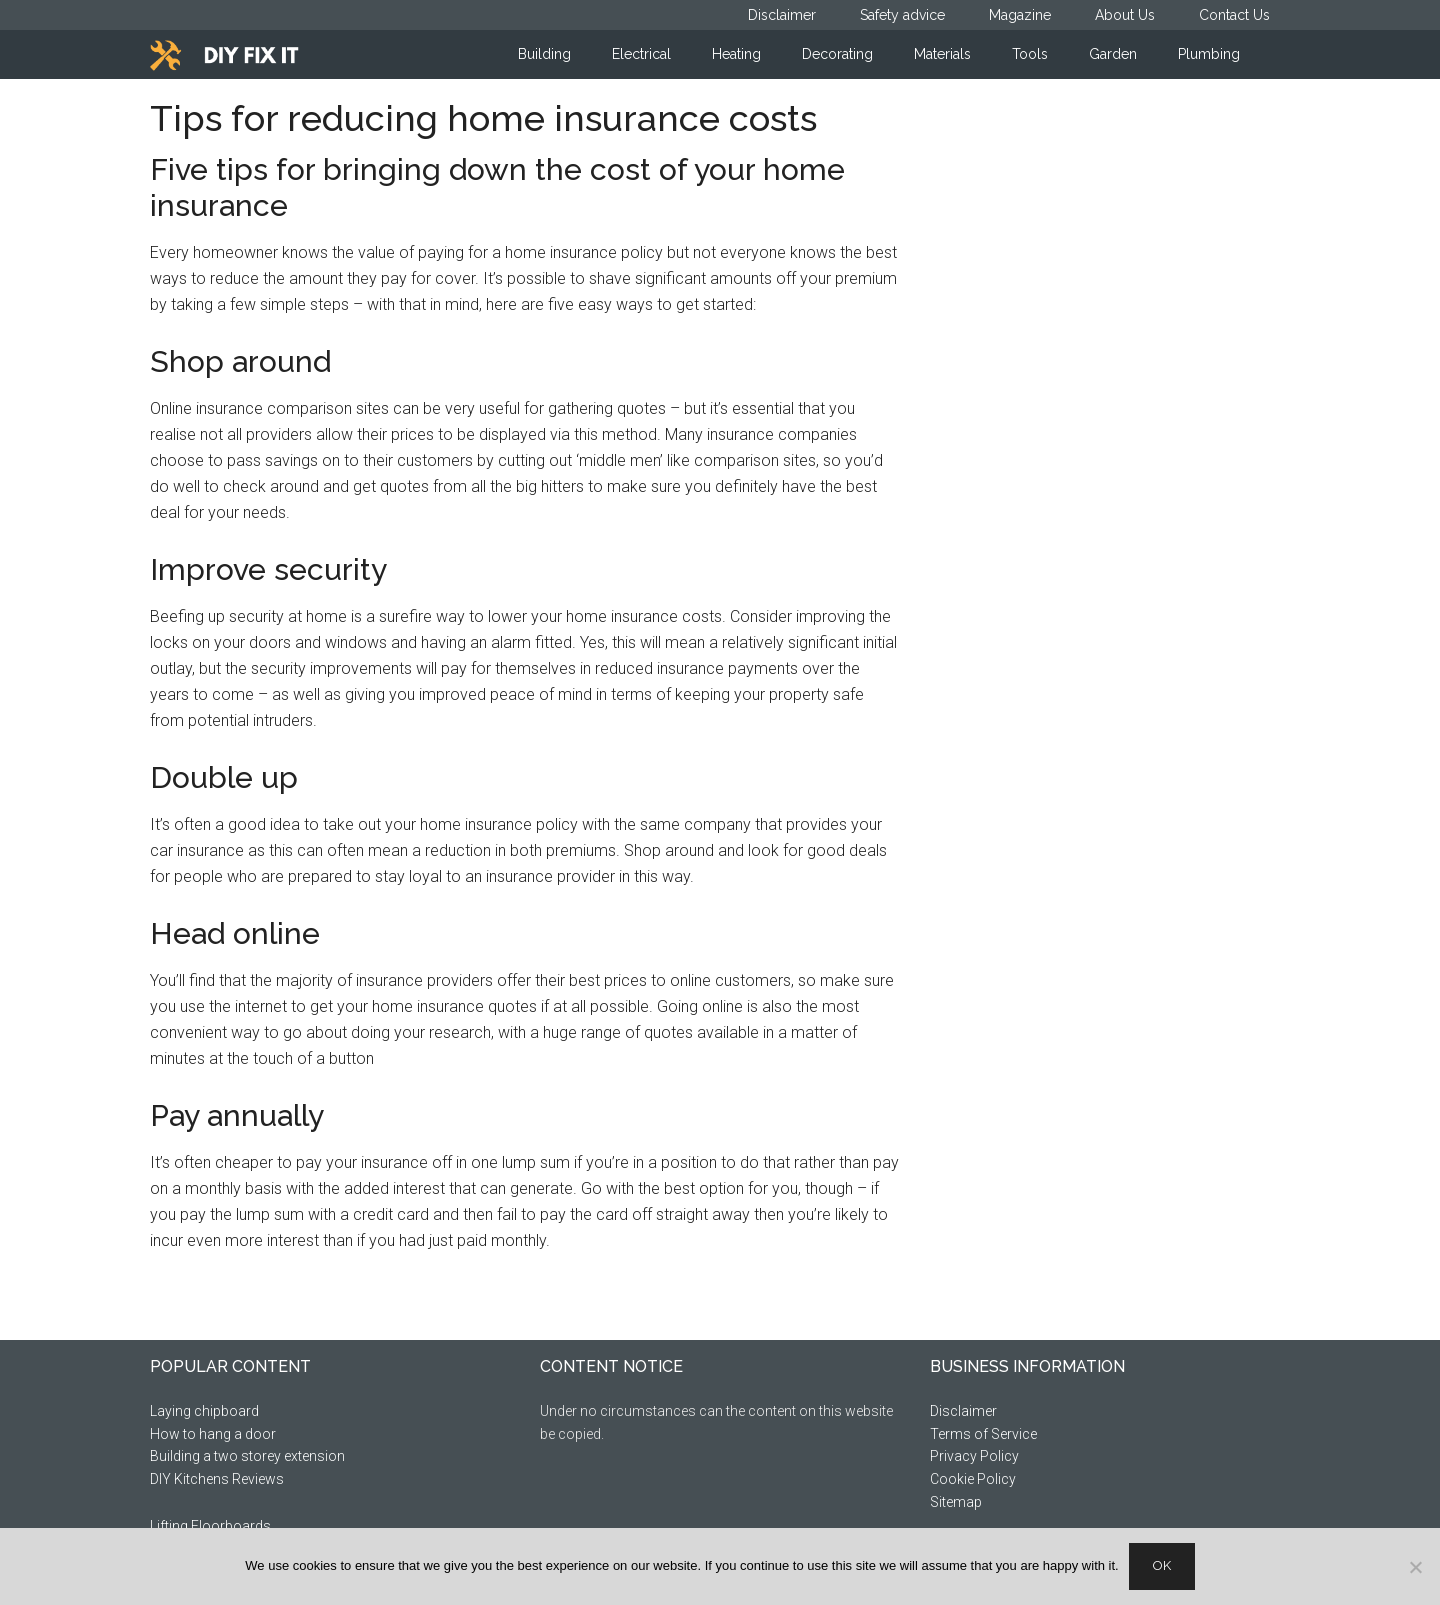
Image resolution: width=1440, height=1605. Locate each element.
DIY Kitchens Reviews (217, 1479)
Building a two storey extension (247, 1456)
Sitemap (956, 1502)
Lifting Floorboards (210, 1526)
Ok (1162, 1565)
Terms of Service (983, 1434)
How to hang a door (213, 1434)
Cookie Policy (973, 1479)
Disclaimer (963, 1411)
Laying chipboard (204, 1411)
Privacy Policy (974, 1456)
